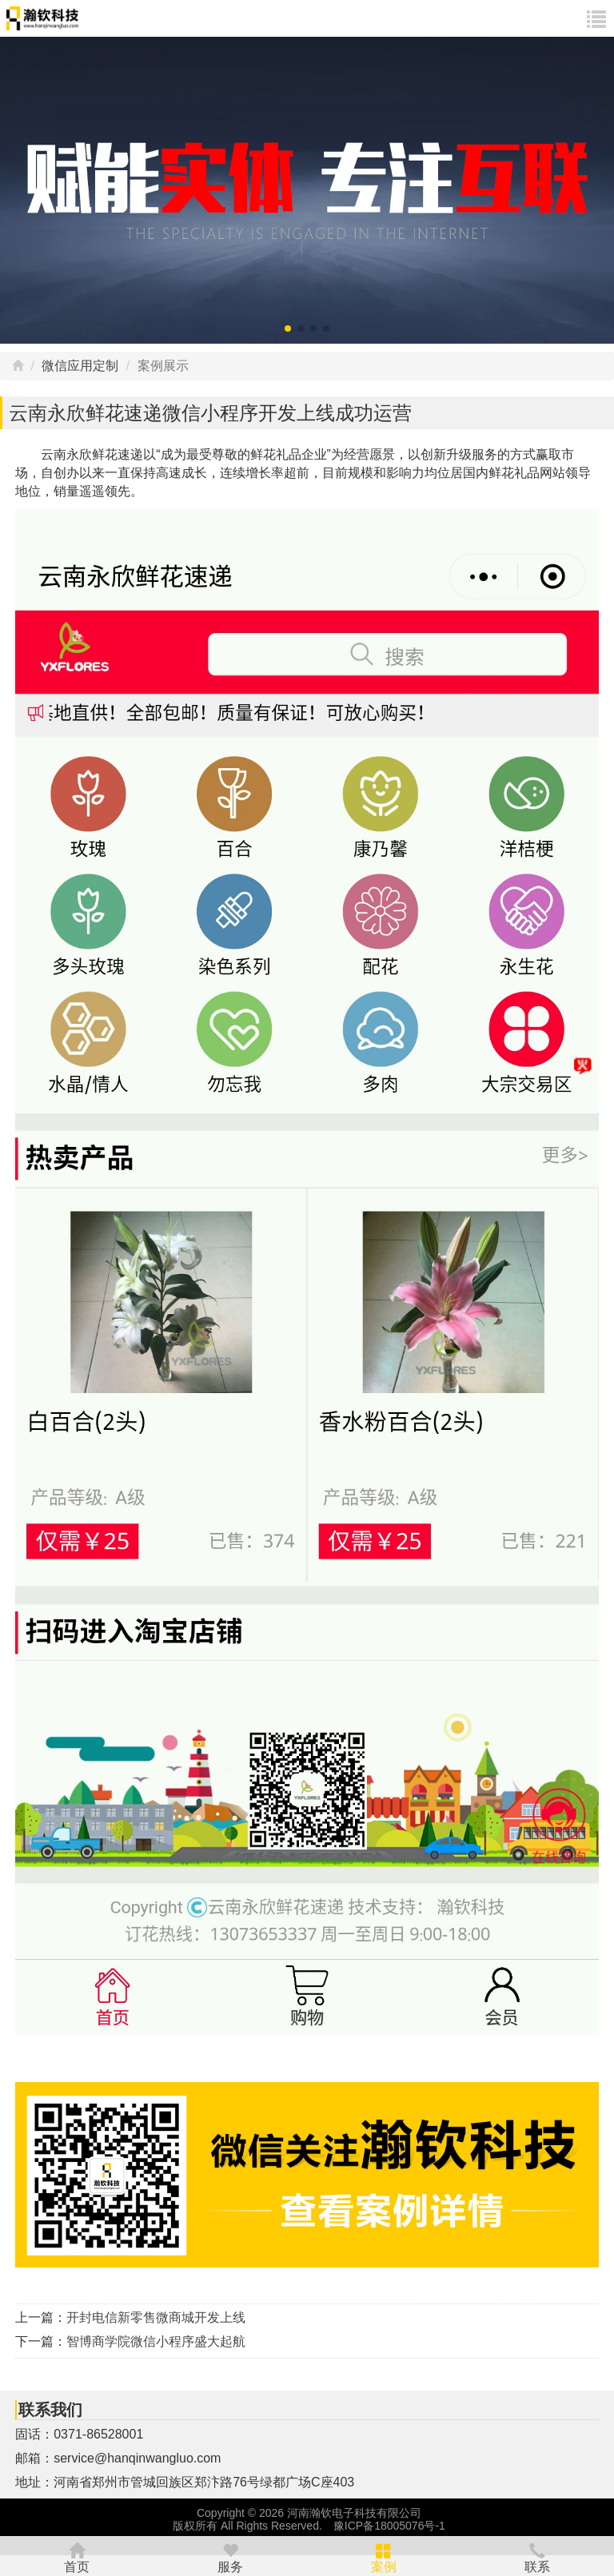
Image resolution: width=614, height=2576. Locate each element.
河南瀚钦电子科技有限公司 (354, 2512)
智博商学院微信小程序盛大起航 (155, 2341)
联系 (537, 2555)
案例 (383, 2555)
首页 (77, 2555)
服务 (230, 2555)
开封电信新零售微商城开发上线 (155, 2317)
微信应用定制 (80, 365)
